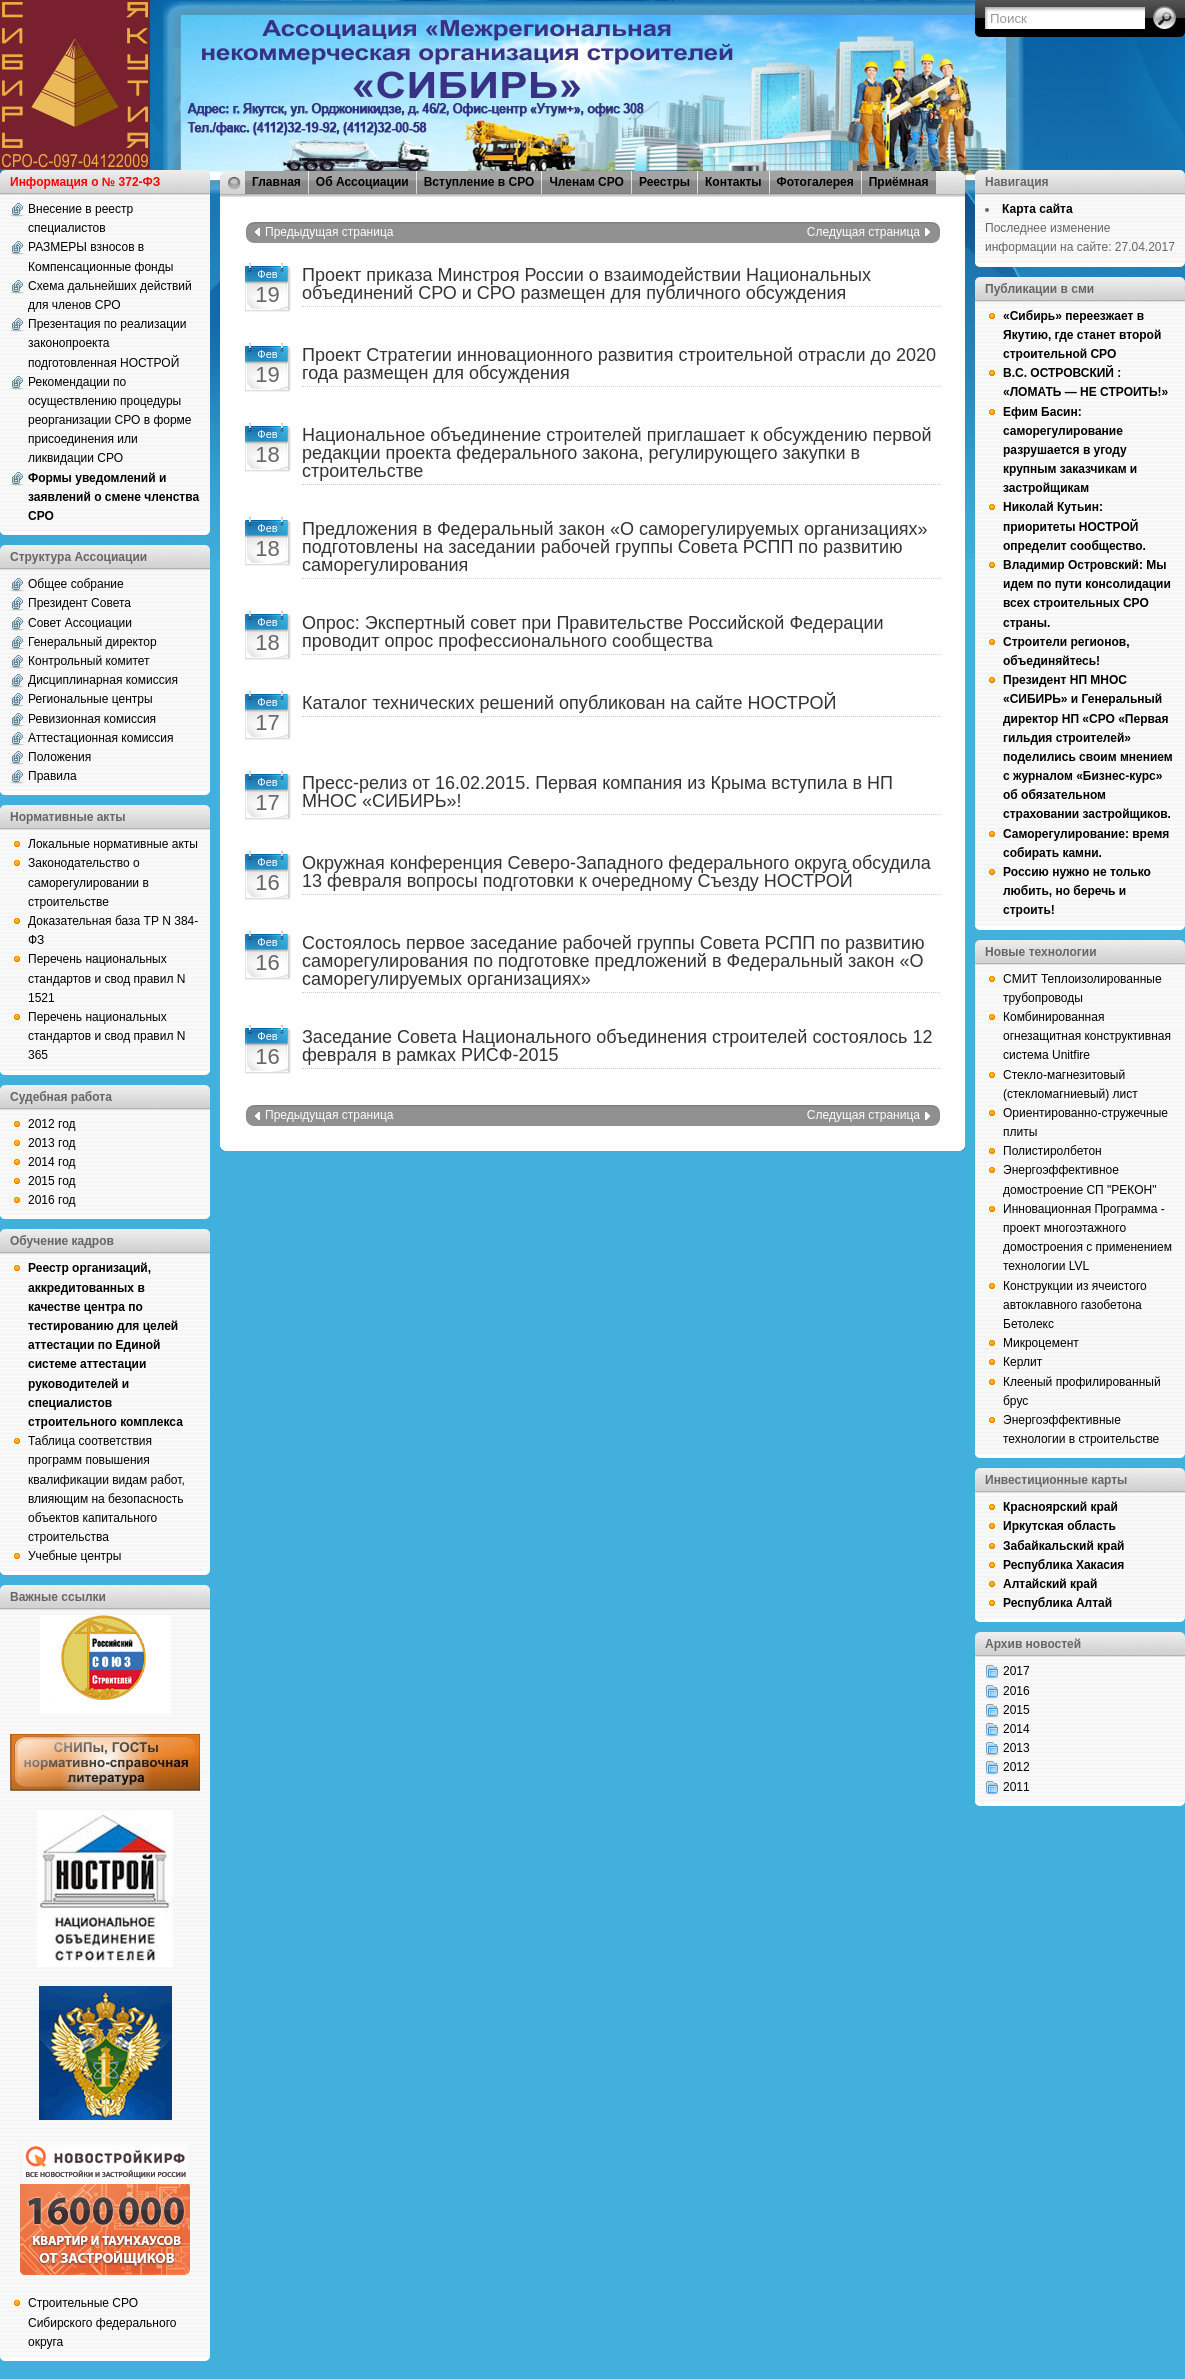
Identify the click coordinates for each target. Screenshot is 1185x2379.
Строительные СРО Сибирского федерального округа (102, 2322)
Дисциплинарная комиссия (103, 680)
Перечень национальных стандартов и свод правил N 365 (106, 1036)
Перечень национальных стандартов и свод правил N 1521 (106, 978)
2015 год (52, 1181)
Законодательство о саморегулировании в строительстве (88, 882)
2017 (1016, 1671)
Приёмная (899, 182)
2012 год (52, 1124)
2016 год (52, 1200)
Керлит (1022, 1362)
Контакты (733, 182)
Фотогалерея (815, 182)
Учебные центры (74, 1556)
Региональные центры (90, 699)
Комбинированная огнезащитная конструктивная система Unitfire (1087, 1036)
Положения (59, 757)
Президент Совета (79, 603)
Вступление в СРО (479, 182)
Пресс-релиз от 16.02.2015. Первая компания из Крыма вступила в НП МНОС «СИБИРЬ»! (597, 792)
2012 (1016, 1767)
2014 (1016, 1729)
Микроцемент (1041, 1343)
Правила (52, 776)
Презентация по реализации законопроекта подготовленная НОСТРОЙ (107, 343)
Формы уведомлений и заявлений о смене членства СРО (113, 497)
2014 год (52, 1162)
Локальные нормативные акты (113, 844)
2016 (1016, 1691)
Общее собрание (76, 584)
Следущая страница (863, 232)
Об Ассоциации (362, 182)
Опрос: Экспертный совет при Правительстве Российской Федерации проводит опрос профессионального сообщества (593, 632)
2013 (1016, 1748)
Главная (276, 182)
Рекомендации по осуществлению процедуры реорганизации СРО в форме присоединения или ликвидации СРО (110, 420)
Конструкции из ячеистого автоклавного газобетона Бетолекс (1075, 1305)
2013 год (52, 1143)
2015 (1016, 1710)
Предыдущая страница (329, 232)
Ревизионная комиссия (92, 719)
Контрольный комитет (89, 661)
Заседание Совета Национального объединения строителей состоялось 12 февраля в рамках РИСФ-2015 (617, 1046)
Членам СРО (586, 182)
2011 (1016, 1787)
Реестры (664, 182)
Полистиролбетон (1052, 1151)
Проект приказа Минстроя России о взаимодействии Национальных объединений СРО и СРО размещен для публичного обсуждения (586, 284)
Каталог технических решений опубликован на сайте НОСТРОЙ (569, 703)
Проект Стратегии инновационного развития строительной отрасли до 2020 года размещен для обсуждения (619, 364)
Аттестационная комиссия (101, 738)
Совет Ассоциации (80, 623)
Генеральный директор (92, 642)
